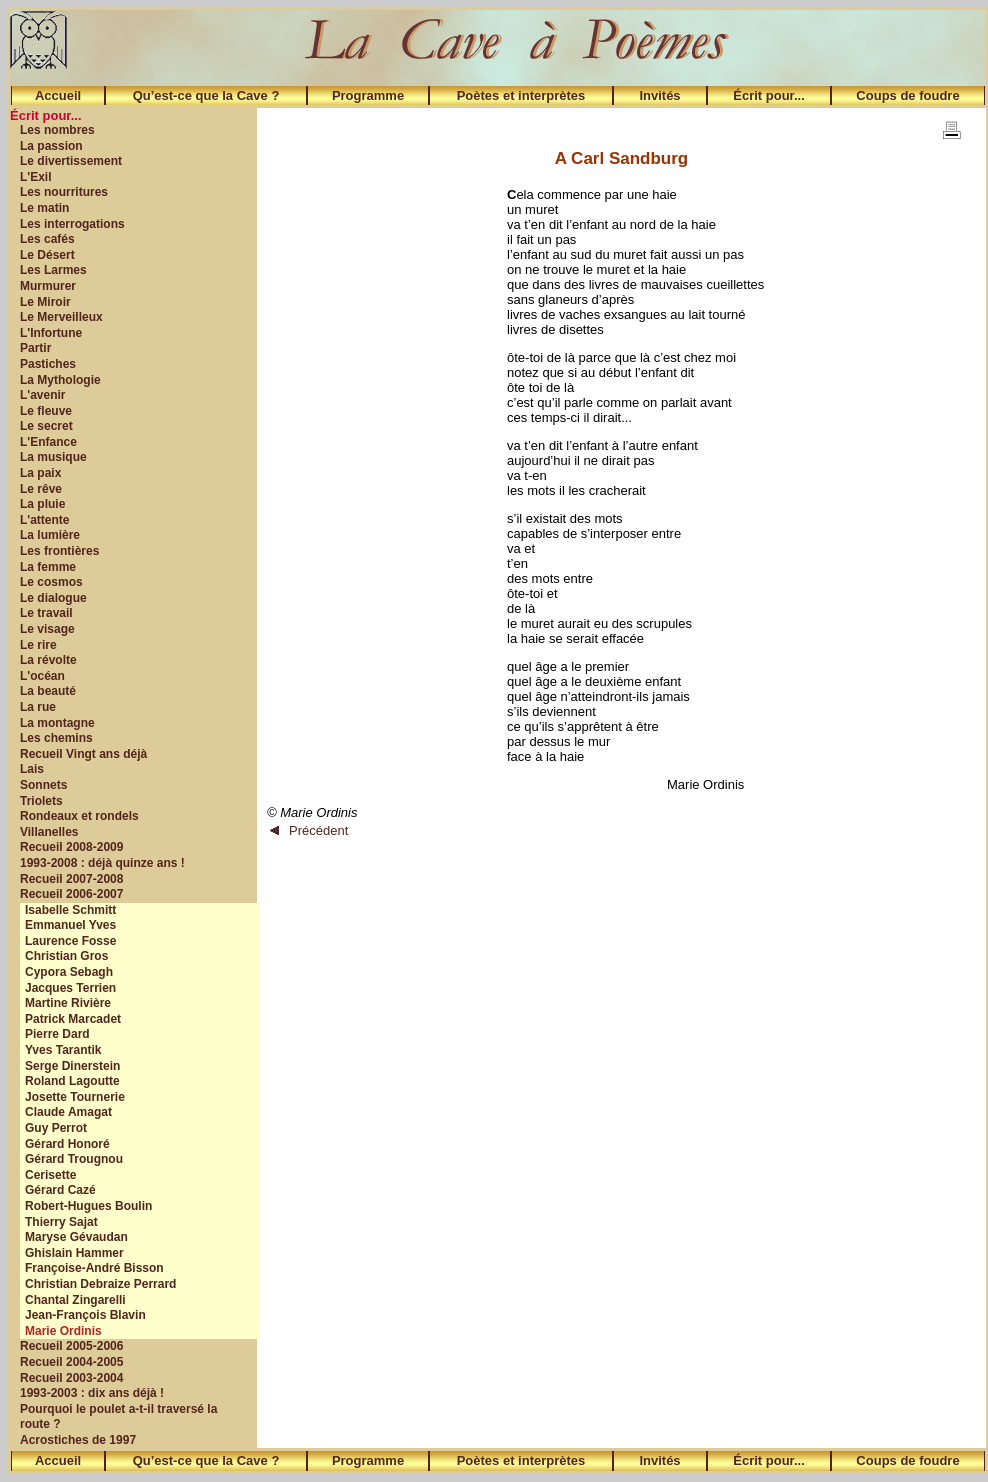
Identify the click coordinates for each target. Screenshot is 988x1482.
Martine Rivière (68, 1003)
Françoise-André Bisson (94, 1268)
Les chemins (56, 738)
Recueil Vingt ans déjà (83, 754)
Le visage (47, 629)
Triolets (41, 801)
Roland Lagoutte (72, 1081)
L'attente (45, 520)
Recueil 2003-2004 (71, 1378)
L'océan (42, 676)
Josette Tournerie (75, 1097)
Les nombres (57, 130)
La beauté (48, 691)
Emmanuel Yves (70, 925)
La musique (53, 457)
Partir (35, 348)
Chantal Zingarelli (75, 1300)
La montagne (57, 723)
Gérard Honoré (67, 1144)
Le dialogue (53, 598)
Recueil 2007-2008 (71, 879)
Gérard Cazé (60, 1190)
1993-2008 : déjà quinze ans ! (102, 863)
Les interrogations (72, 224)
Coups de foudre (907, 95)
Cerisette (50, 1175)
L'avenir (43, 395)
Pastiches (48, 364)
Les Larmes (53, 270)
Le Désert (47, 255)
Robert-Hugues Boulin (88, 1206)
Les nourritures (64, 192)
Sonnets (43, 785)
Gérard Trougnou (74, 1159)
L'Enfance (48, 442)
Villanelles (49, 832)
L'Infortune (51, 333)
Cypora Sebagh (69, 972)
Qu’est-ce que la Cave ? (206, 95)
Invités (659, 95)
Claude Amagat (68, 1112)
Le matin (44, 208)
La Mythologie (60, 380)
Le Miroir (45, 302)
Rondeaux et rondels (79, 816)
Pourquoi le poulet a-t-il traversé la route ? (118, 1417)
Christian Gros (66, 956)
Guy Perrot (56, 1128)
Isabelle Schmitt (70, 910)
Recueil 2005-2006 (71, 1346)
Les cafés (47, 239)
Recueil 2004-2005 (71, 1362)
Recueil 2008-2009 (71, 847)
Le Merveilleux (61, 317)
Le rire (38, 645)
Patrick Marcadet (73, 1019)
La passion (51, 146)
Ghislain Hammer (74, 1253)
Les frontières (59, 551)
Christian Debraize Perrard (100, 1284)
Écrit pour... (769, 95)
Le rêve (41, 489)
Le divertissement (71, 161)
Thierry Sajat (61, 1222)
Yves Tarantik (63, 1050)
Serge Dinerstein (72, 1066)
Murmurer (48, 286)
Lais (32, 769)
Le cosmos (51, 582)
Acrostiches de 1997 (78, 1440)
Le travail (46, 613)
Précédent (309, 830)
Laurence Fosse (70, 941)
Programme (368, 95)
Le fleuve (46, 411)
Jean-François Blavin (85, 1315)
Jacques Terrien (70, 988)
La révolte (48, 660)
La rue (38, 707)
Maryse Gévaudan (76, 1237)
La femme (48, 567)
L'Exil (36, 177)
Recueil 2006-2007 (71, 894)
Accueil (58, 95)
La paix (40, 473)
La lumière (50, 535)
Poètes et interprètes (521, 95)
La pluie (42, 504)
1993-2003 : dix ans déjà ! (92, 1393)
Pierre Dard (57, 1034)
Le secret (46, 426)
